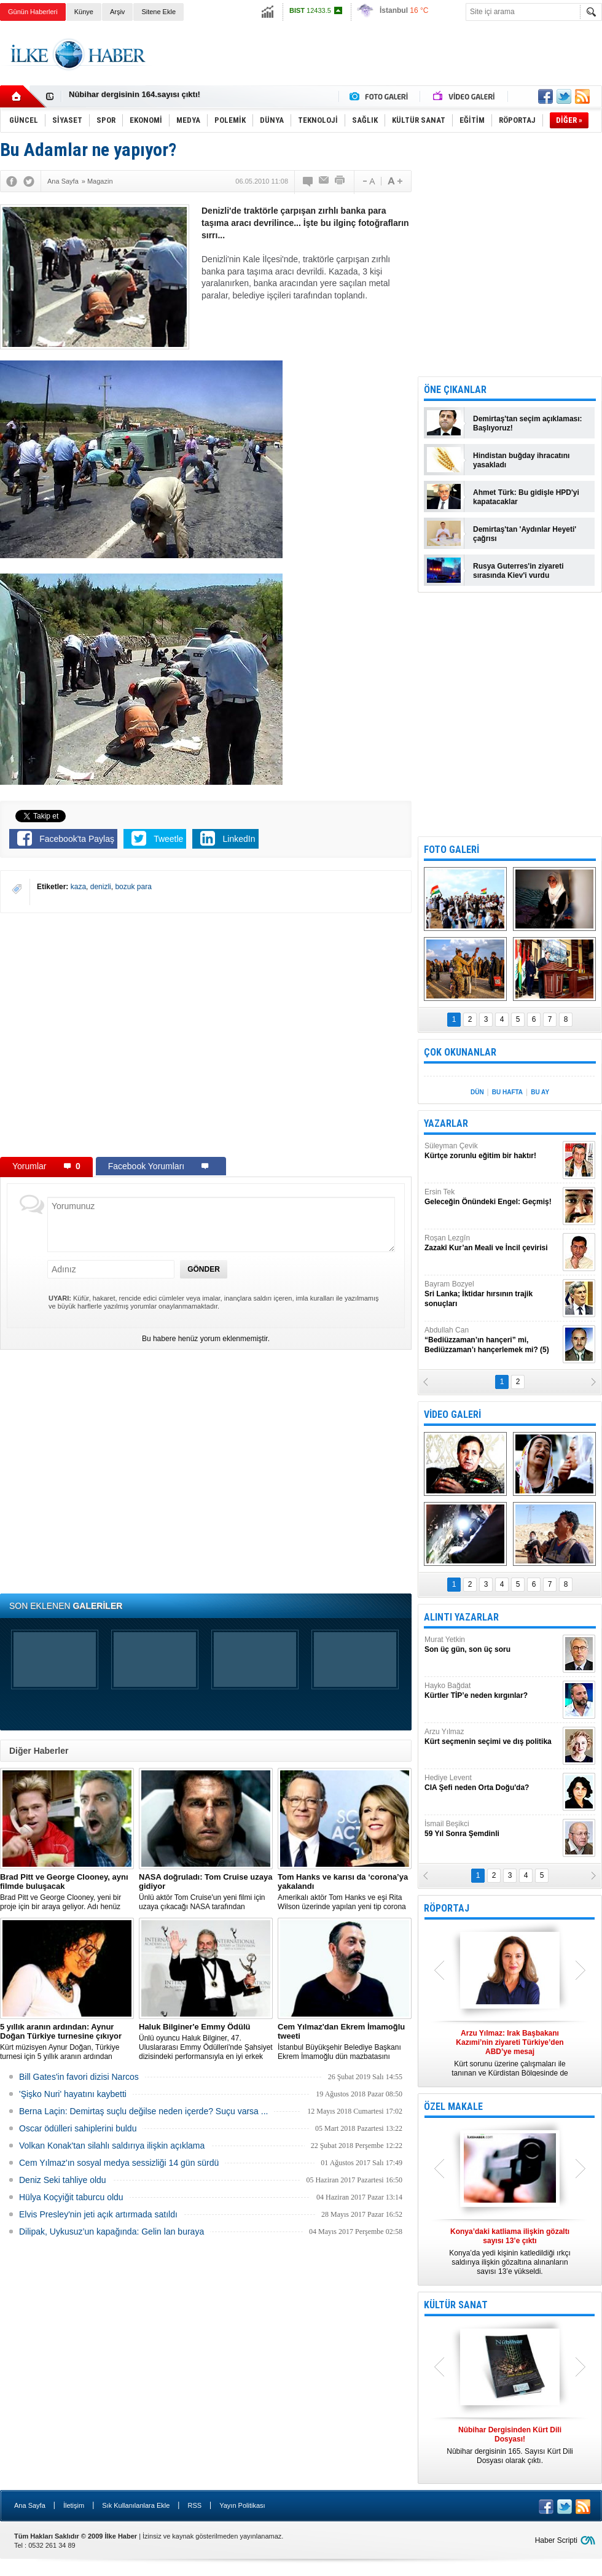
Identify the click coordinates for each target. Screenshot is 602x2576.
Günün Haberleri (33, 11)
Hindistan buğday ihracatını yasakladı (521, 460)
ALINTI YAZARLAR (461, 1617)
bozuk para (133, 886)
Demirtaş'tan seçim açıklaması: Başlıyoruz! (527, 423)
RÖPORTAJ (446, 1908)
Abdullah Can (492, 1340)
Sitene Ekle (158, 11)
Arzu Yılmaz (492, 1736)
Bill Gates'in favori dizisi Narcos (79, 2077)
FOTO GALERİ (451, 849)
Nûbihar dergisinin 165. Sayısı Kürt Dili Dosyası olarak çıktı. (510, 2445)
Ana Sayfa (29, 2505)
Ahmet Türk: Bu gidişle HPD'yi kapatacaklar (526, 497)
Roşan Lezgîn (492, 1243)
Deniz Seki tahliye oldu (62, 2180)
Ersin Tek (492, 1197)
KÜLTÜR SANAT (456, 2305)
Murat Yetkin (492, 1644)
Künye (83, 11)
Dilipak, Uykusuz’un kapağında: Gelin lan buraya (111, 2231)
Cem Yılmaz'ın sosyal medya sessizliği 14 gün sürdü (119, 2163)
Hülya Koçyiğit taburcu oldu (71, 2197)
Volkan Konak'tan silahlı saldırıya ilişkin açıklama (112, 2145)
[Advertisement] (378, 64)
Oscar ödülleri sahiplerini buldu (77, 2128)
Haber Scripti (556, 2540)
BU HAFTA (507, 1092)
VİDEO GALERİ (452, 1414)
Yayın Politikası (242, 2505)
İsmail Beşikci (492, 1829)
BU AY (540, 1092)
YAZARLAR (446, 1123)
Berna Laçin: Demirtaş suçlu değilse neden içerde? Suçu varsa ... (143, 2111)
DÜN (477, 1092)
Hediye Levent (492, 1782)
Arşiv (117, 11)
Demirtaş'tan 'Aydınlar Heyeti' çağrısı (524, 534)
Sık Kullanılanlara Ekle (136, 2505)
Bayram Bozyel (492, 1294)
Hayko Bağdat (492, 1690)
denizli (100, 886)
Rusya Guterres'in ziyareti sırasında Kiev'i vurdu (518, 571)
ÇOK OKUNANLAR (460, 1052)
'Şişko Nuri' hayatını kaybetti (73, 2094)
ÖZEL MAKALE (453, 2106)
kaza (78, 886)
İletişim (73, 2505)
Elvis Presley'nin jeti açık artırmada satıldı (98, 2214)
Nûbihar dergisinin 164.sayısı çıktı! (134, 96)
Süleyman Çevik (492, 1151)
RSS (194, 2505)
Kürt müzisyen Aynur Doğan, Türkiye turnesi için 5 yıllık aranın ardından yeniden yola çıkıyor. (67, 2041)
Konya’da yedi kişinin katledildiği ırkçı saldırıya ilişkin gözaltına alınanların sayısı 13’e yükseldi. (510, 2251)
